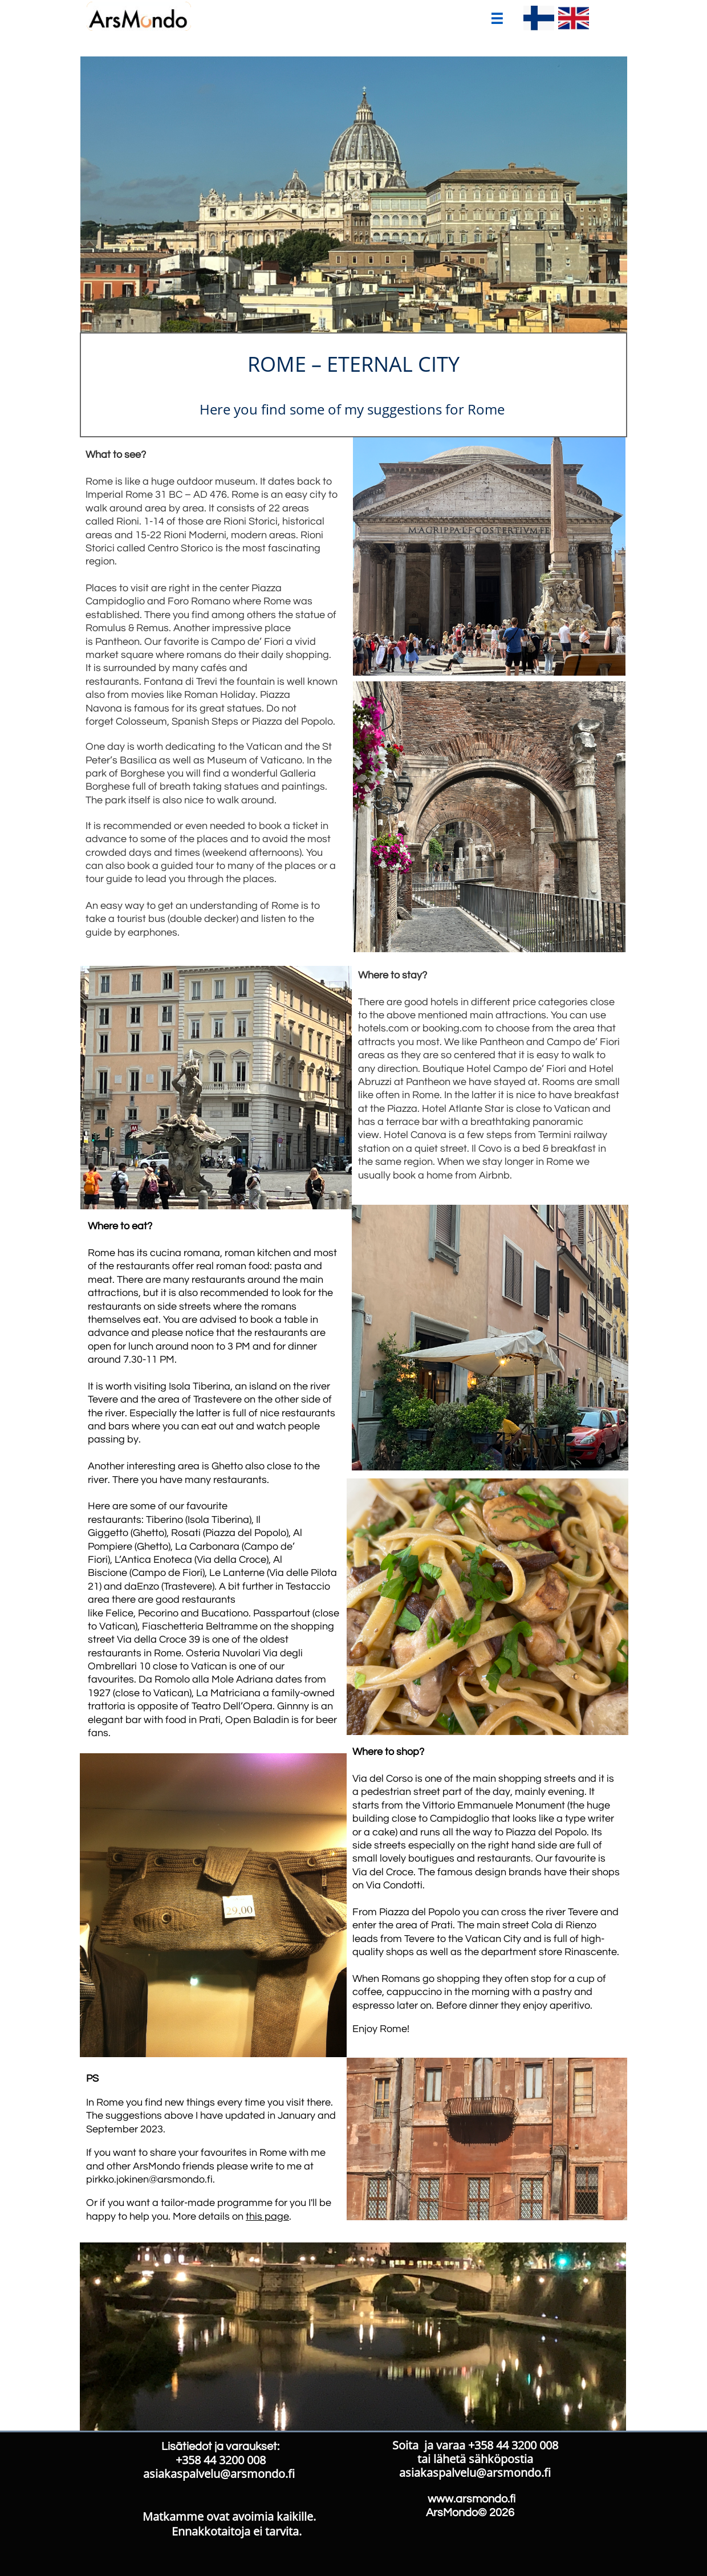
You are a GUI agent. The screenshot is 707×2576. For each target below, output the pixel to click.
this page (267, 2216)
